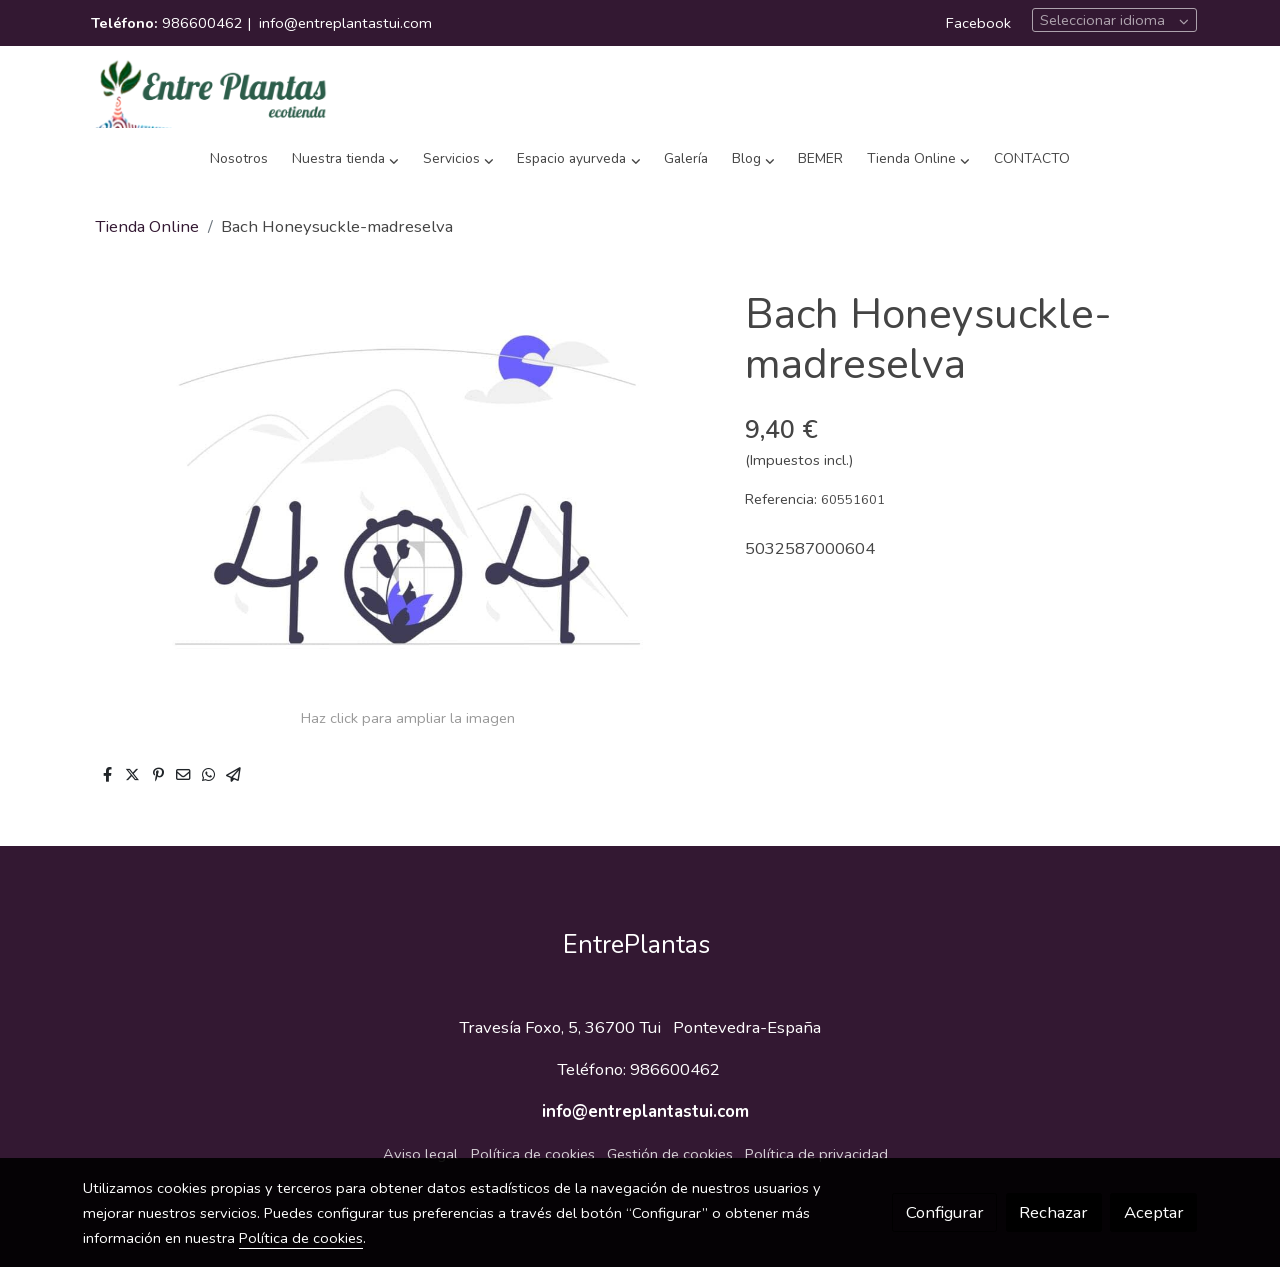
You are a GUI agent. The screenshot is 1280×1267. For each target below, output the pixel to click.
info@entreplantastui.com (345, 23)
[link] (211, 92)
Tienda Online (147, 226)
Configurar (945, 1212)
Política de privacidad (816, 1154)
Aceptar (1154, 1212)
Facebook (978, 23)
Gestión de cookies (670, 1154)
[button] (346, 159)
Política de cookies (533, 1154)
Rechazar (1053, 1212)
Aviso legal (420, 1154)
